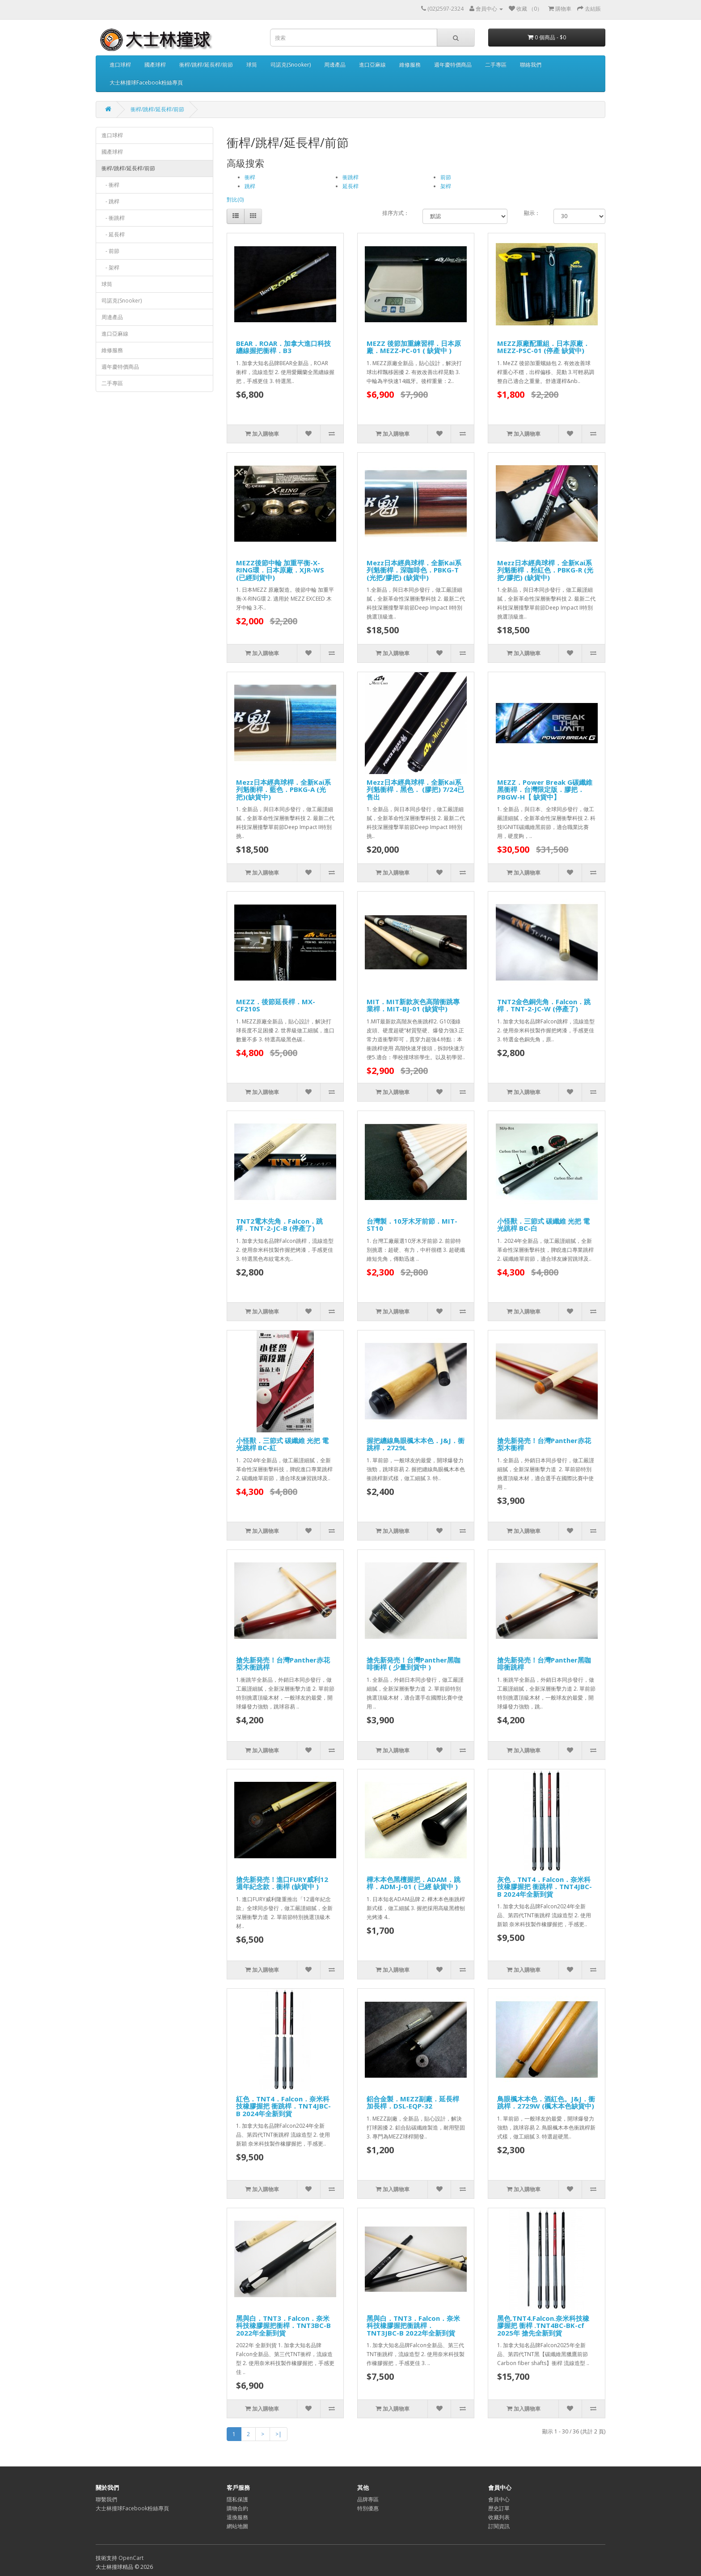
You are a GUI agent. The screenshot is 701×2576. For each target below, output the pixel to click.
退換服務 (237, 2517)
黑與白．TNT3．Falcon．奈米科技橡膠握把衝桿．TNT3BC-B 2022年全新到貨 (283, 2325)
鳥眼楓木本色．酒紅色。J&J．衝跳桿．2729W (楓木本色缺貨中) (546, 2102)
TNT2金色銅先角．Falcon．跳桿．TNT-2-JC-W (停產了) (544, 1005)
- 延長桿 (113, 234)
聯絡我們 (530, 64)
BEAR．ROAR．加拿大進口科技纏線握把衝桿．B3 (283, 347)
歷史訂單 (499, 2508)
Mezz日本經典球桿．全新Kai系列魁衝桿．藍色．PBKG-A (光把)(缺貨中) (283, 789)
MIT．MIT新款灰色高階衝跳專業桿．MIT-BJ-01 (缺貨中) (413, 1005)
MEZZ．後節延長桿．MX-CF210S (275, 1005)
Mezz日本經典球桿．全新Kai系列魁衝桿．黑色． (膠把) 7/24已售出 (415, 789)
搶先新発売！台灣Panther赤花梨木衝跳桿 (283, 1663)
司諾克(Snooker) (290, 64)
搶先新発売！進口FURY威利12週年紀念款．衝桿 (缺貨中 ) (282, 1883)
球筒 (251, 64)
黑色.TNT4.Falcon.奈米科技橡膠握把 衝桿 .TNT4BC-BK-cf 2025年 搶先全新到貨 (543, 2325)
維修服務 (410, 64)
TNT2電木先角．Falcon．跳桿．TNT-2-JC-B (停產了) (279, 1224)
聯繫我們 (106, 2499)
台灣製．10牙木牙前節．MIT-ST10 (412, 1224)
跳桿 (250, 186)
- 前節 (110, 251)
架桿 (445, 186)
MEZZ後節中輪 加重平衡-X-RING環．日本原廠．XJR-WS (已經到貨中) (280, 570)
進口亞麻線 (372, 64)
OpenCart (131, 2558)
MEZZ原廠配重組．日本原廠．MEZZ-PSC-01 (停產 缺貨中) (543, 347)
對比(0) (235, 199)
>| (278, 2434)
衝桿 (250, 177)
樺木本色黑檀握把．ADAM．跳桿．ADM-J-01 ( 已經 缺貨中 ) (413, 1883)
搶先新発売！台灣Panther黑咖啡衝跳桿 (544, 1663)
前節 (445, 177)
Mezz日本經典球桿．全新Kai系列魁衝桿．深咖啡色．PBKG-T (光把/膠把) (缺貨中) (414, 570)
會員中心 (499, 2499)
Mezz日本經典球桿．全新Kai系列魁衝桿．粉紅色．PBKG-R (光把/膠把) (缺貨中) (545, 570)
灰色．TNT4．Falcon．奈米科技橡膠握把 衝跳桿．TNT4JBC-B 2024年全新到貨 (544, 1886)
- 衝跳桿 (113, 218)
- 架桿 (110, 267)
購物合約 (237, 2508)
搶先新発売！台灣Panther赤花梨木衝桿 (544, 1444)
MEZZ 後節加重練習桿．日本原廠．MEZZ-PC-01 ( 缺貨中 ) (414, 347)
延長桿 (350, 186)
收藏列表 (499, 2517)
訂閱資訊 (499, 2526)
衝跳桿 (350, 177)
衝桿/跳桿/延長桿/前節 (206, 64)
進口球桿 (120, 64)
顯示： (532, 213)
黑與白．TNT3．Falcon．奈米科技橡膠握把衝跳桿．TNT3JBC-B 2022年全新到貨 (413, 2325)
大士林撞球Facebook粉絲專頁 (146, 82)
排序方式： (395, 213)
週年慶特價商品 (453, 64)
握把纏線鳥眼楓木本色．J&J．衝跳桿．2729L (416, 1444)
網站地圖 (237, 2526)
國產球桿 (155, 64)
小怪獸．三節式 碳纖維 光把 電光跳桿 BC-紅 (282, 1444)
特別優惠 (368, 2508)
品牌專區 (368, 2499)
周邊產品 (335, 64)
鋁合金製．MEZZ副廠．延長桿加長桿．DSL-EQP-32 (413, 2102)
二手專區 (496, 64)
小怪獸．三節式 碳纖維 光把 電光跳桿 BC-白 (543, 1224)
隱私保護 (237, 2499)
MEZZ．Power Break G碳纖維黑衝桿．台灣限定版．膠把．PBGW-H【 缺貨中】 (544, 789)
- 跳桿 (110, 201)
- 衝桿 (110, 185)
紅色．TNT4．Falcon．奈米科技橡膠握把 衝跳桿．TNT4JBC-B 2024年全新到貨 (283, 2106)
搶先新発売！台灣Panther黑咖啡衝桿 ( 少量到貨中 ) (413, 1663)
